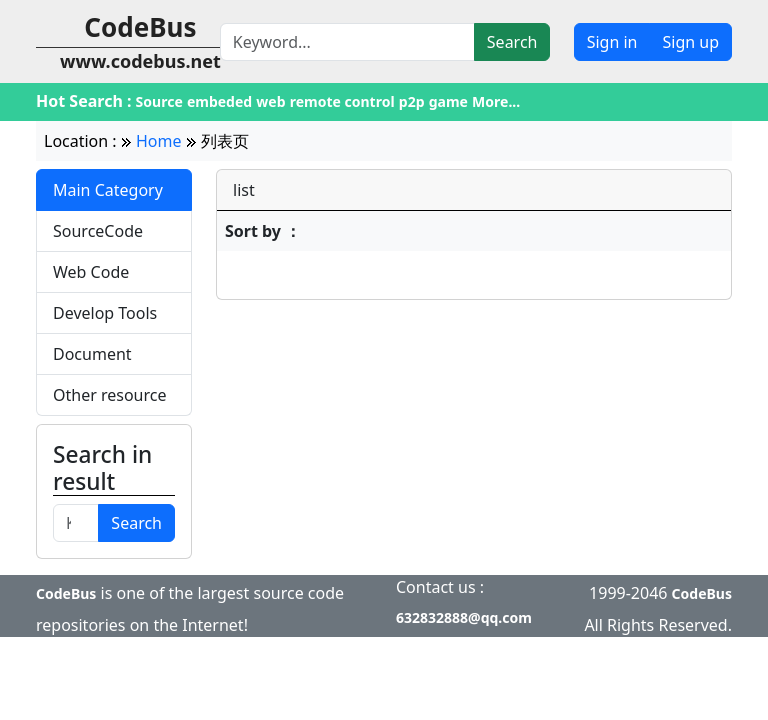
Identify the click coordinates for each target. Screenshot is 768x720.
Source (159, 101)
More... (496, 101)
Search (512, 42)
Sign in (612, 42)
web (270, 101)
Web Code (91, 272)
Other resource (110, 395)
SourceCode (98, 231)
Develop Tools (105, 313)
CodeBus (66, 593)
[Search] (347, 42)
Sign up (690, 42)
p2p (412, 101)
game (448, 101)
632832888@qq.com (464, 617)
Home (159, 141)
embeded (219, 101)
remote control (342, 101)
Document (92, 354)
